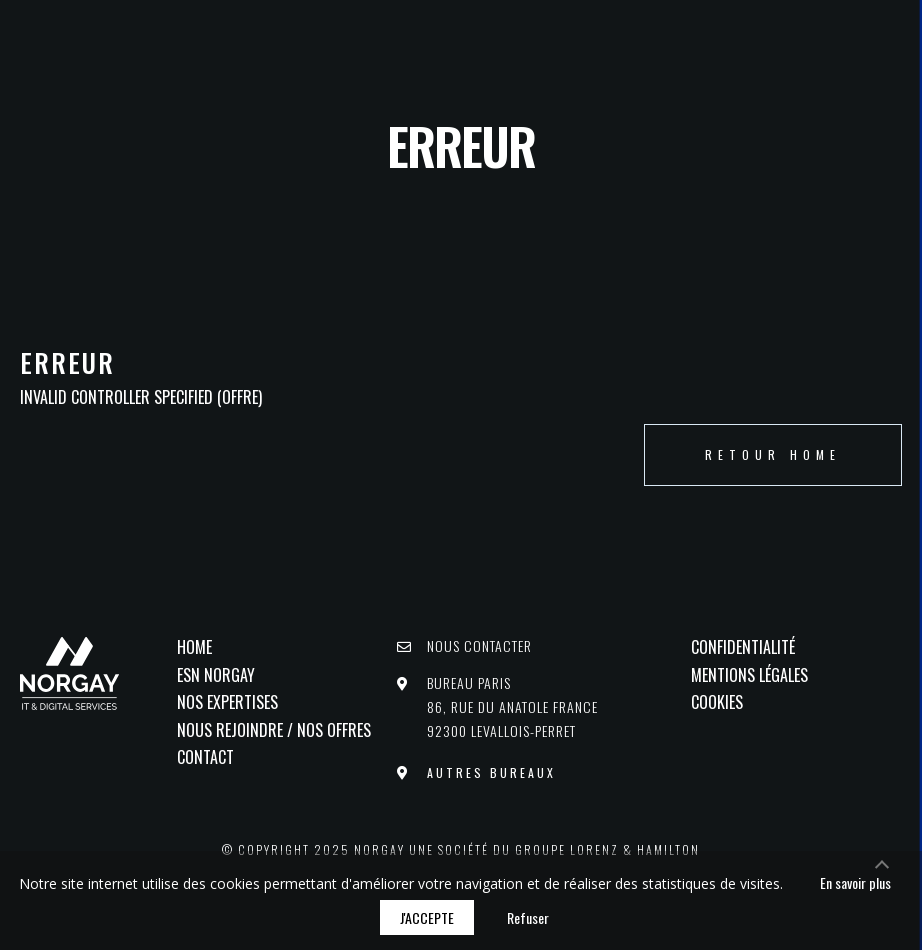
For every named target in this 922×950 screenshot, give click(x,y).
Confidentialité (743, 647)
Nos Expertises (227, 702)
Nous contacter (479, 645)
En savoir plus (855, 882)
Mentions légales (749, 675)
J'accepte (427, 917)
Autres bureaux (491, 771)
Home (194, 647)
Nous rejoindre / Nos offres (274, 730)
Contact (205, 757)
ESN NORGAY (216, 675)
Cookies (717, 702)
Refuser (528, 917)
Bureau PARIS (512, 706)
